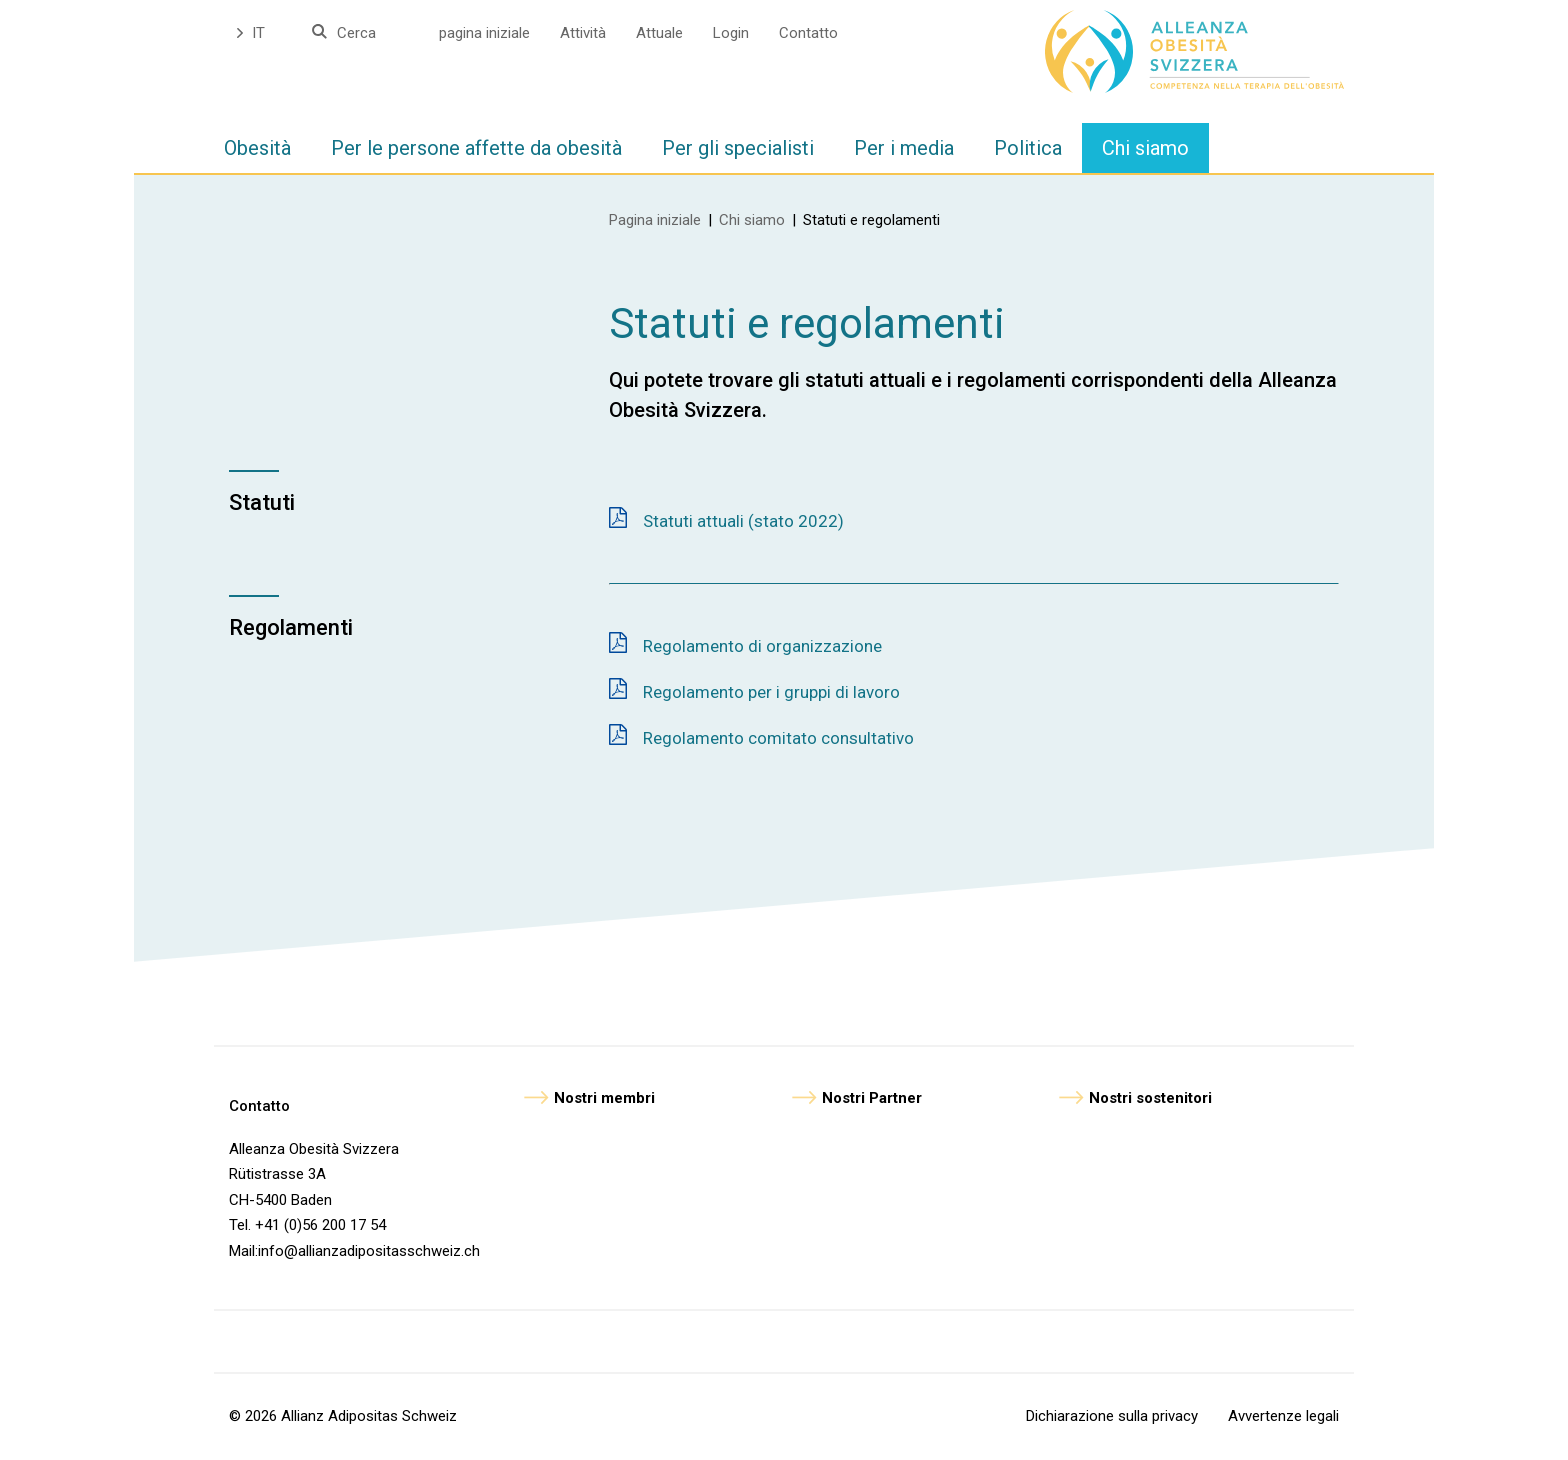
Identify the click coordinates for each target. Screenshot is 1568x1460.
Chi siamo (752, 220)
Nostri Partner (872, 1098)
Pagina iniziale (655, 220)
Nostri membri (604, 1098)
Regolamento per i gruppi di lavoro (771, 692)
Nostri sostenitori (1150, 1098)
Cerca (356, 33)
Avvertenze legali (1283, 1416)
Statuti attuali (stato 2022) (743, 521)
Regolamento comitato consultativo (778, 738)
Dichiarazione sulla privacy (1112, 1416)
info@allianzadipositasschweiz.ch (369, 1251)
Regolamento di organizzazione (762, 646)
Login (731, 33)
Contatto (808, 33)
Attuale (659, 33)
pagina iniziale (484, 33)
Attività (583, 33)
